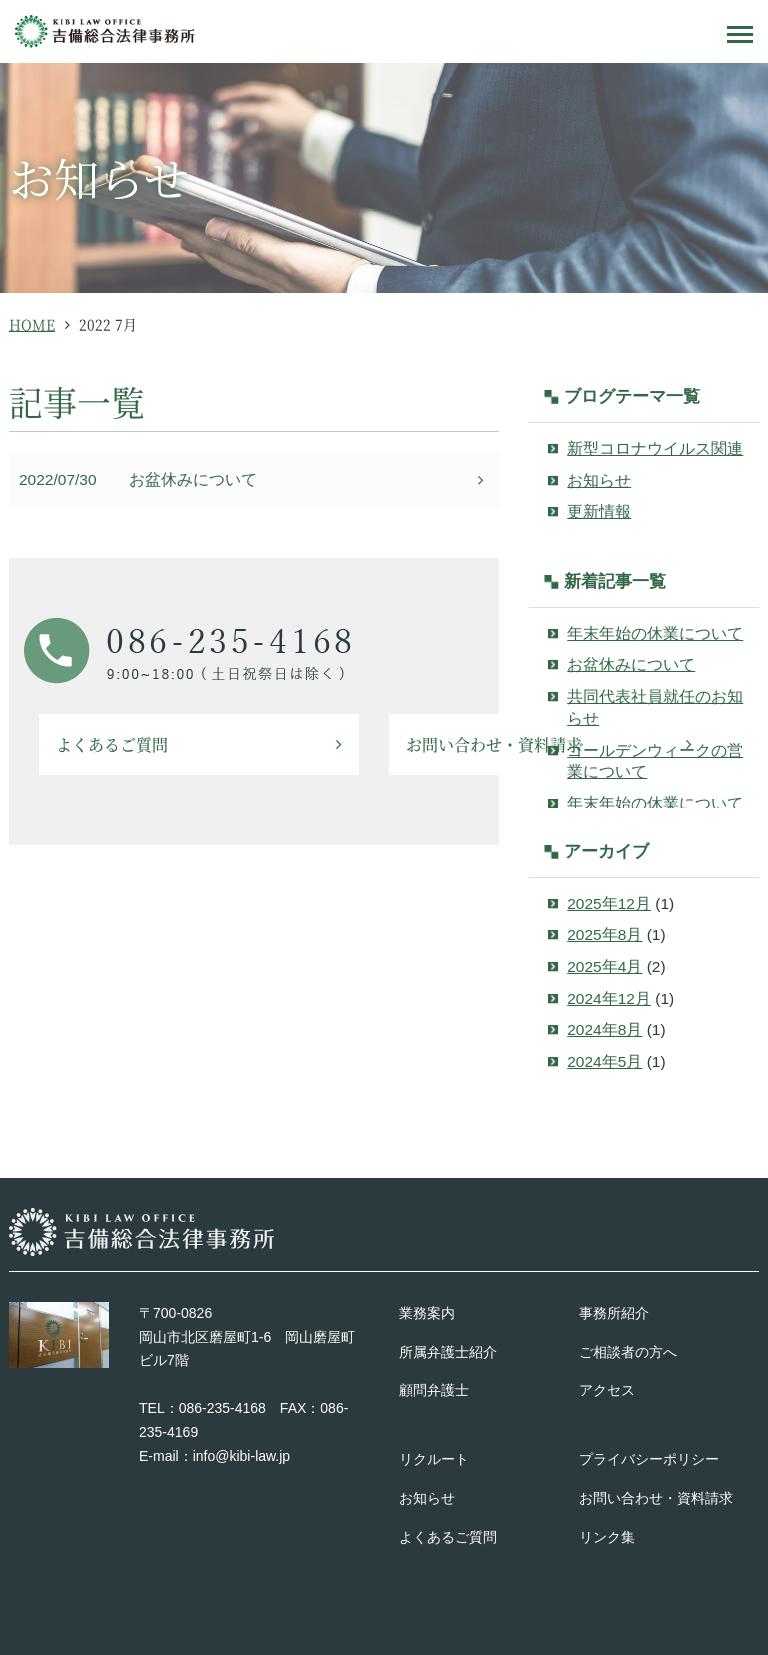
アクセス (607, 1390)
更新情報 (599, 511)
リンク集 (607, 1537)
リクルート (434, 1459)
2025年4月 (604, 966)
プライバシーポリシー (649, 1459)
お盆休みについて (193, 479)
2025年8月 (604, 934)
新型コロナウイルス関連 (655, 448)
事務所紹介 (614, 1313)
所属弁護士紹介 (448, 1352)
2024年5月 (604, 1061)
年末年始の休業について (655, 633)
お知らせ (599, 480)
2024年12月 (609, 998)
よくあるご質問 (112, 744)
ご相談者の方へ (628, 1352)
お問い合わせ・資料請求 (656, 1498)
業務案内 (427, 1313)
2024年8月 (604, 1029)
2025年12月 (609, 903)
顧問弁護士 (434, 1390)
